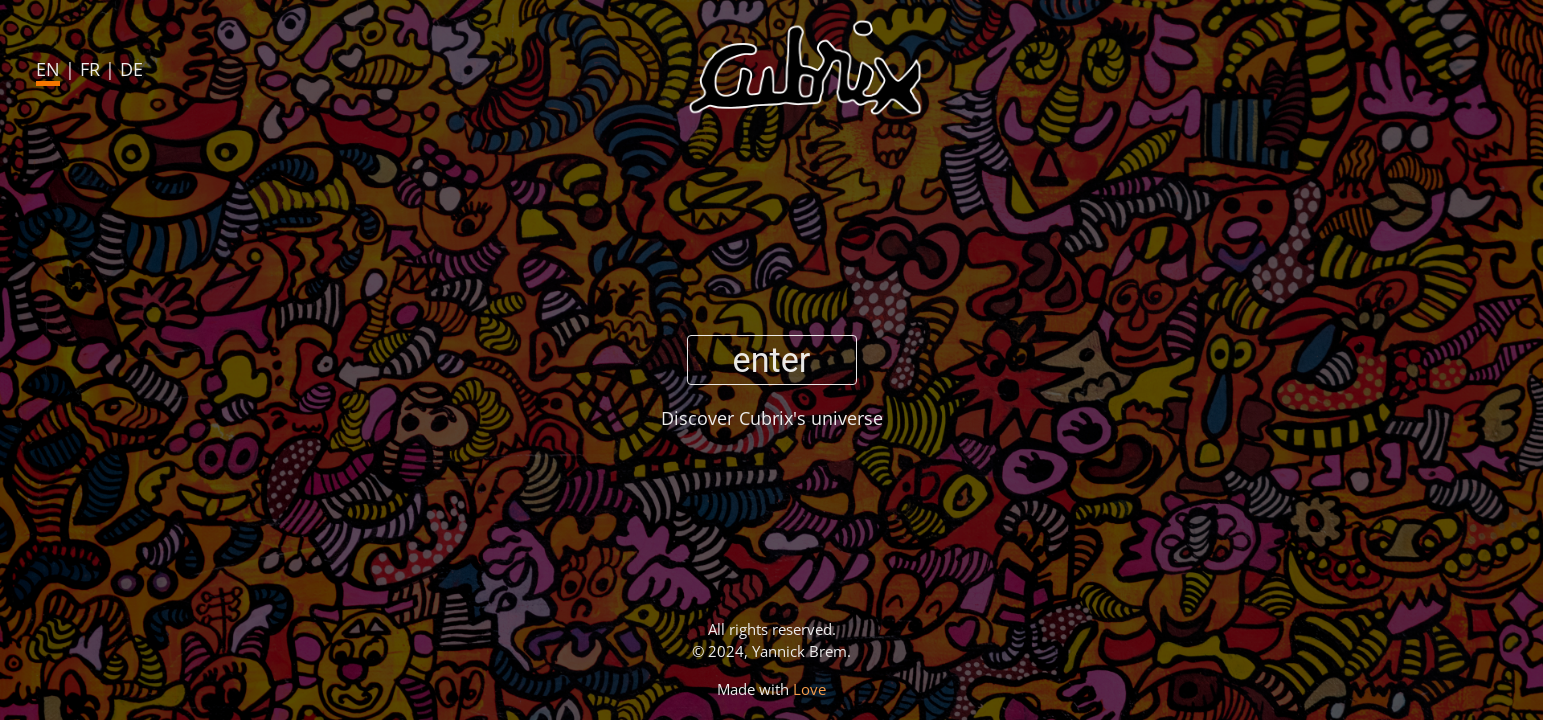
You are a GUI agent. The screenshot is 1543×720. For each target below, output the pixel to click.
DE (131, 69)
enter (772, 360)
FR (90, 69)
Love (809, 689)
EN (48, 69)
